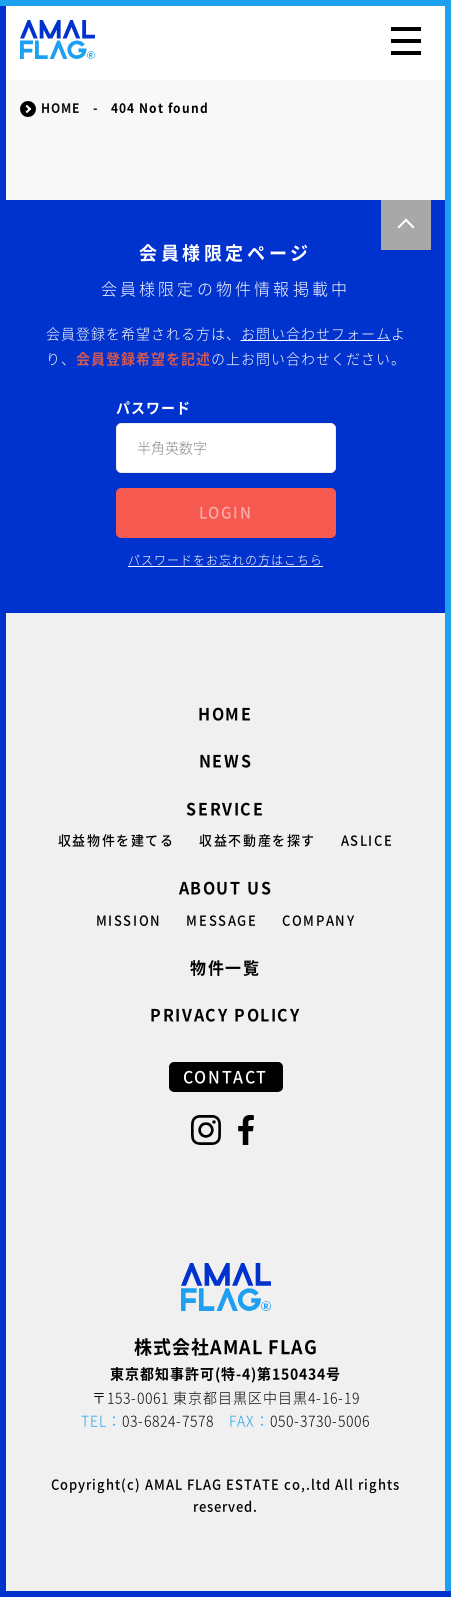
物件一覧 (225, 968)
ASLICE (367, 840)
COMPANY (318, 920)
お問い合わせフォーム (316, 334)
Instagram (206, 1130)
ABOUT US (226, 888)
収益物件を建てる (116, 840)
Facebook (246, 1130)
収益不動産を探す (257, 840)
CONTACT (225, 1077)
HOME (225, 714)
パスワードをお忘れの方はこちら (225, 560)
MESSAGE (221, 920)
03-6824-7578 (147, 1421)
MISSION (129, 920)
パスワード (153, 408)
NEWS (225, 761)
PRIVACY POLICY (225, 1015)
